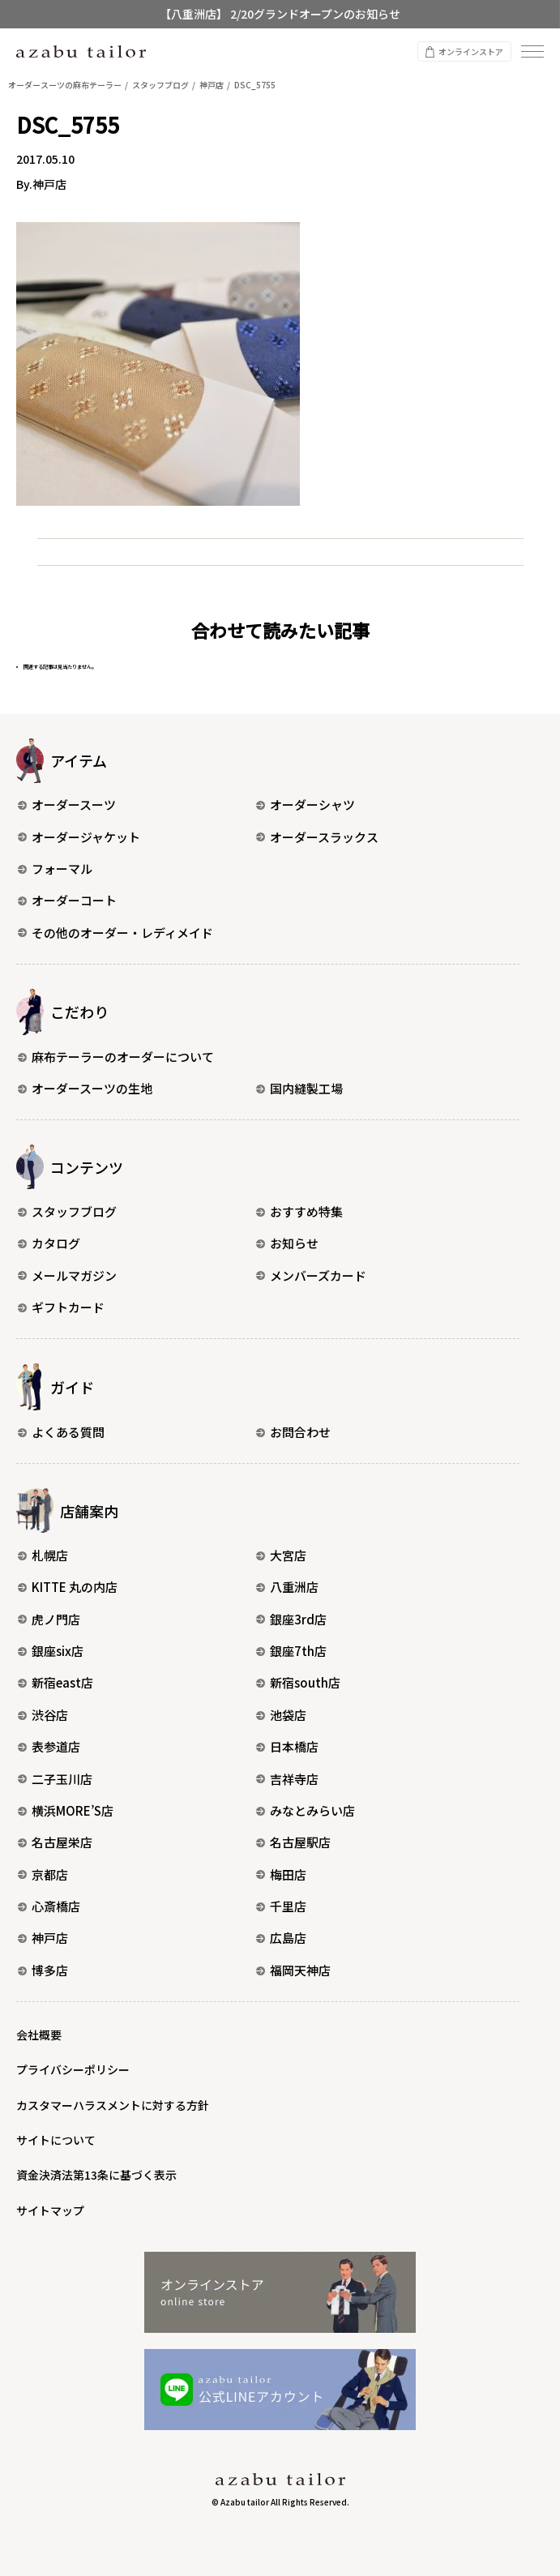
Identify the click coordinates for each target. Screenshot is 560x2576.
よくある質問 (61, 1431)
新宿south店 (298, 1682)
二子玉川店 (55, 1778)
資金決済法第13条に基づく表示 (96, 2175)
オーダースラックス (317, 836)
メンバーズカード (311, 1275)
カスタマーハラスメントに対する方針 (112, 2105)
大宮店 (281, 1555)
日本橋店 (287, 1746)
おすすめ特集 (299, 1211)
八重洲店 (287, 1586)
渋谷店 (43, 1714)
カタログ (49, 1243)
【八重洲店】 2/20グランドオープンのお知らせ (280, 14)
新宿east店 (55, 1682)
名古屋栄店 (55, 1842)
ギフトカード (61, 1307)
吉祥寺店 (287, 1778)
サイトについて (56, 2140)
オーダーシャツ (305, 804)
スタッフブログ (67, 1211)
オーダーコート (67, 900)
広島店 (281, 1937)
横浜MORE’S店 (65, 1810)
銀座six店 (50, 1650)
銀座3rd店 (291, 1619)
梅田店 (281, 1874)
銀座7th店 (291, 1650)
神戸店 (43, 1937)
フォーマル (55, 868)
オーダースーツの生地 (85, 1088)
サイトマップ (50, 2210)
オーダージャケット (79, 836)
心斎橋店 (49, 1906)
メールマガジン (67, 1275)
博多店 (43, 1970)
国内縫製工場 (299, 1088)
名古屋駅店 (293, 1842)
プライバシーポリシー (73, 2069)
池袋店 (281, 1714)
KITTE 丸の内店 (68, 1586)
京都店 (43, 1874)
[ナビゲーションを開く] (532, 51)
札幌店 (43, 1555)
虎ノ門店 (49, 1619)
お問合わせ (293, 1431)
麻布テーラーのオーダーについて (116, 1056)
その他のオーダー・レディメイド (115, 932)
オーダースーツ (67, 804)
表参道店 (49, 1746)
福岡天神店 (293, 1970)
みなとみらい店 (305, 1810)
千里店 (281, 1906)
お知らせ (287, 1243)
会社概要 (39, 2034)
